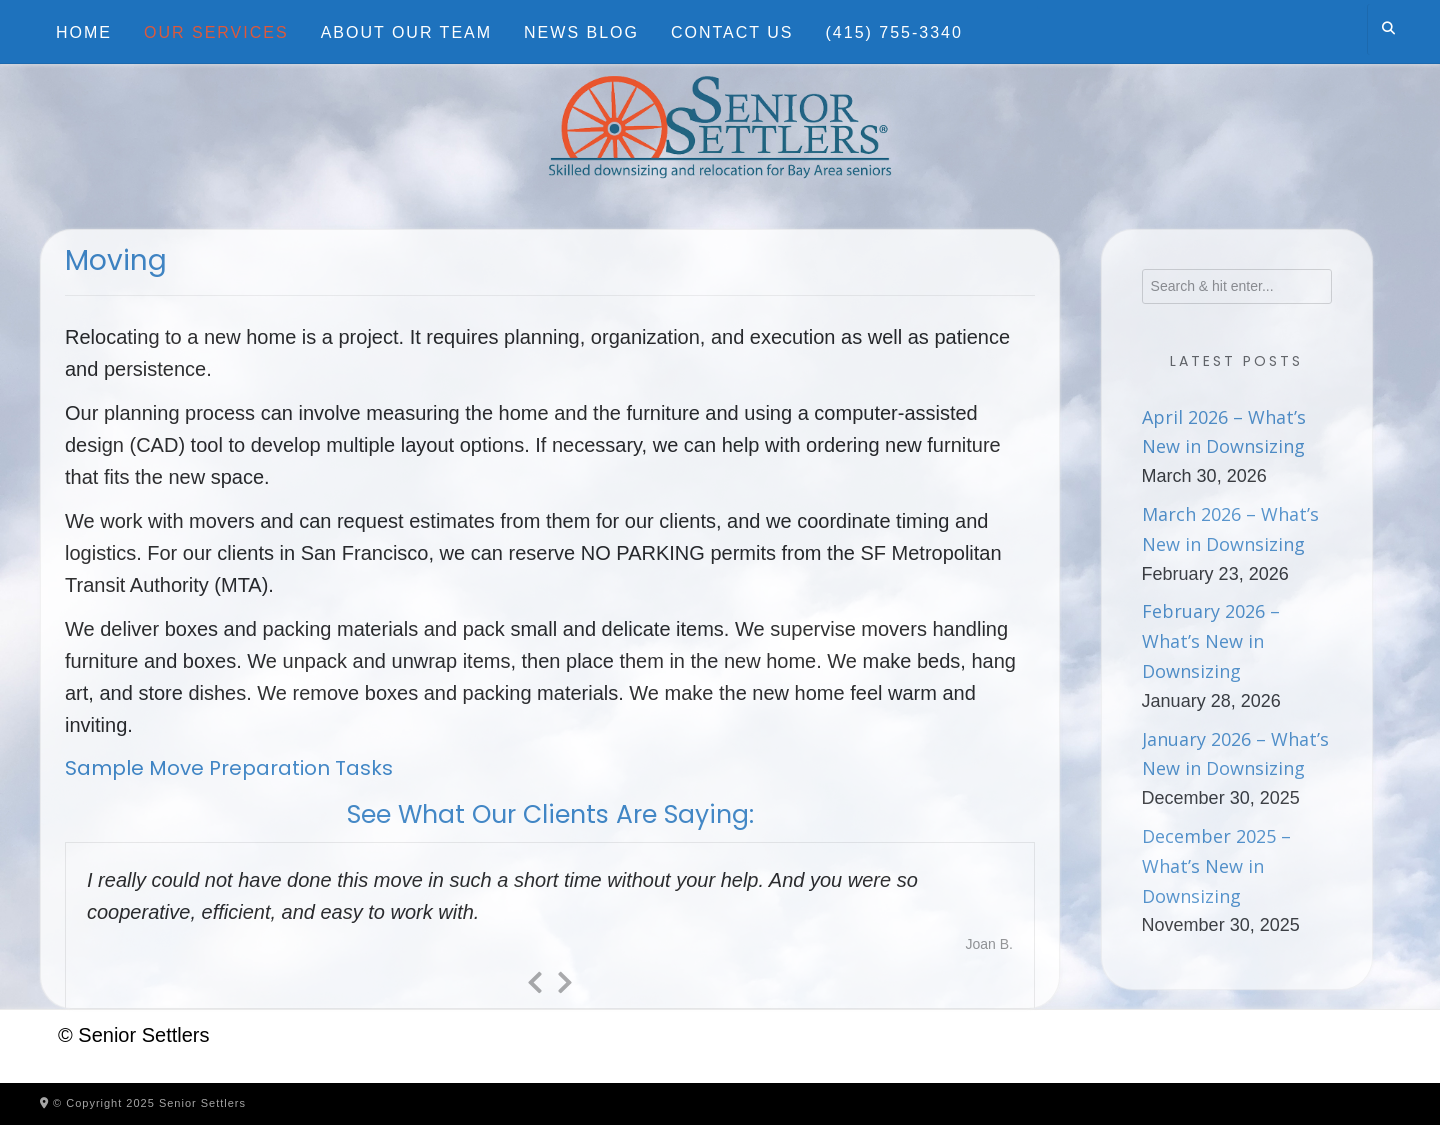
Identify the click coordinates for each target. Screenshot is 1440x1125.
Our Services (216, 32)
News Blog (581, 32)
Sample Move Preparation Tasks (229, 768)
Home (84, 32)
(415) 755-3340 (894, 32)
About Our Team (406, 32)
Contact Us (732, 32)
